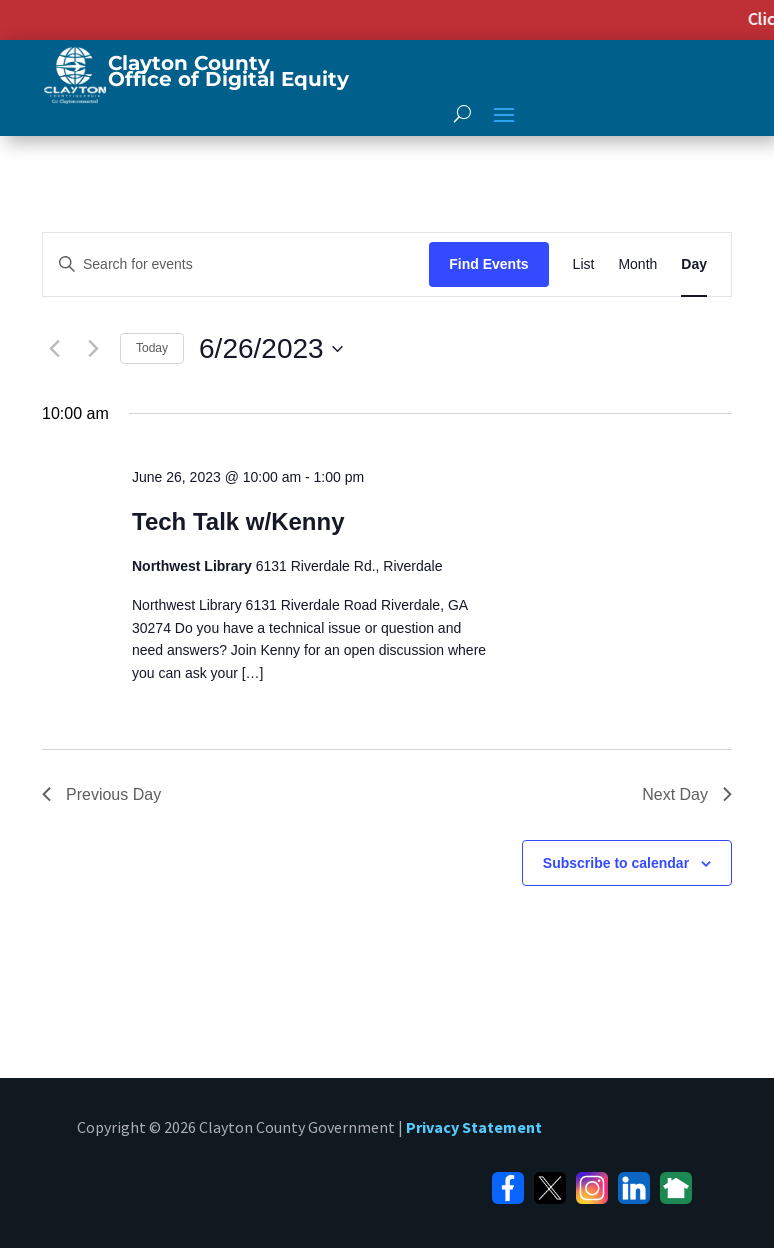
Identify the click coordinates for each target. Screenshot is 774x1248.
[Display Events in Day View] (694, 264)
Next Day (687, 794)
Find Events (488, 264)
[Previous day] (54, 349)
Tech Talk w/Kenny (238, 521)
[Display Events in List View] (584, 264)
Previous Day (101, 794)
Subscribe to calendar (616, 863)
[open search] (462, 113)
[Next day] (93, 349)
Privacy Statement (474, 1127)
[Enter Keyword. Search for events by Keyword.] (236, 264)
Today (152, 348)
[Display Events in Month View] (637, 264)
